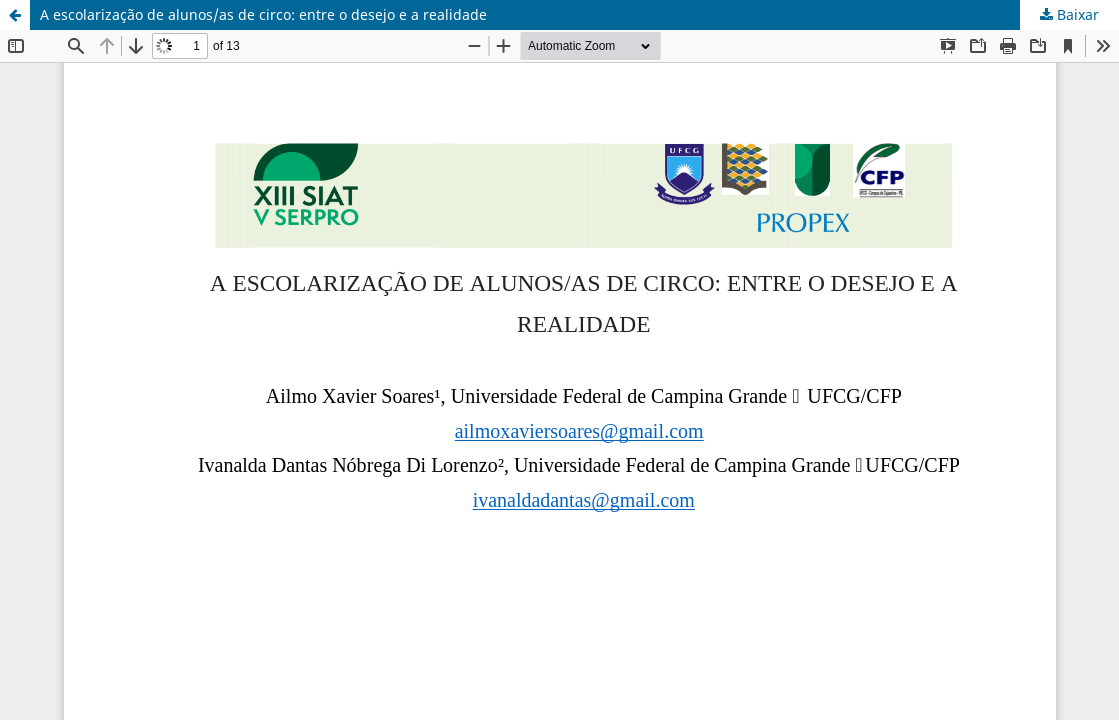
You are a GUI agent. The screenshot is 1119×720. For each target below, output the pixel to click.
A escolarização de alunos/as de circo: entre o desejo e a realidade (263, 14)
